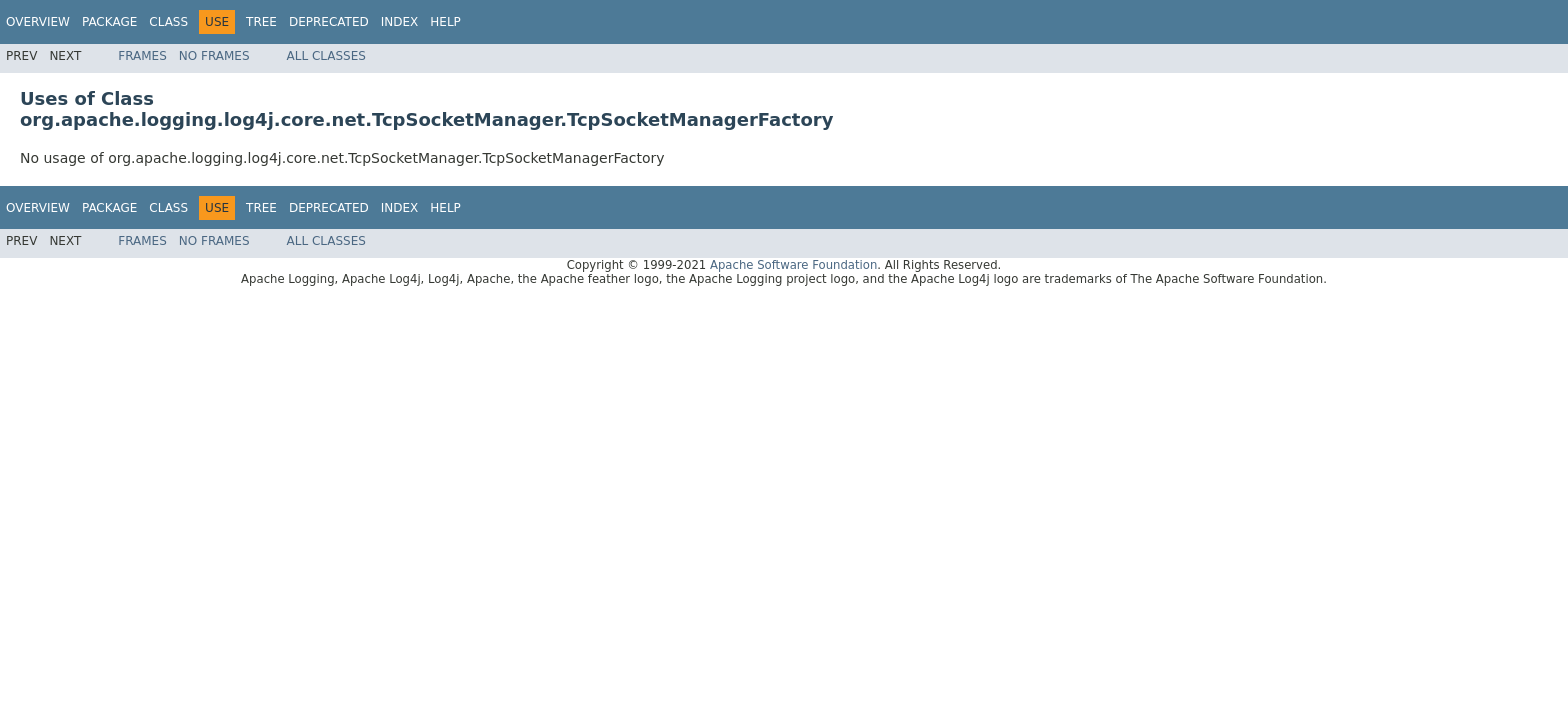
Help (445, 22)
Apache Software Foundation (793, 265)
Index (400, 22)
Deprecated (329, 22)
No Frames (214, 56)
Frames (142, 56)
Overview (38, 22)
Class (168, 22)
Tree (261, 22)
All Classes (326, 56)
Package (109, 22)
